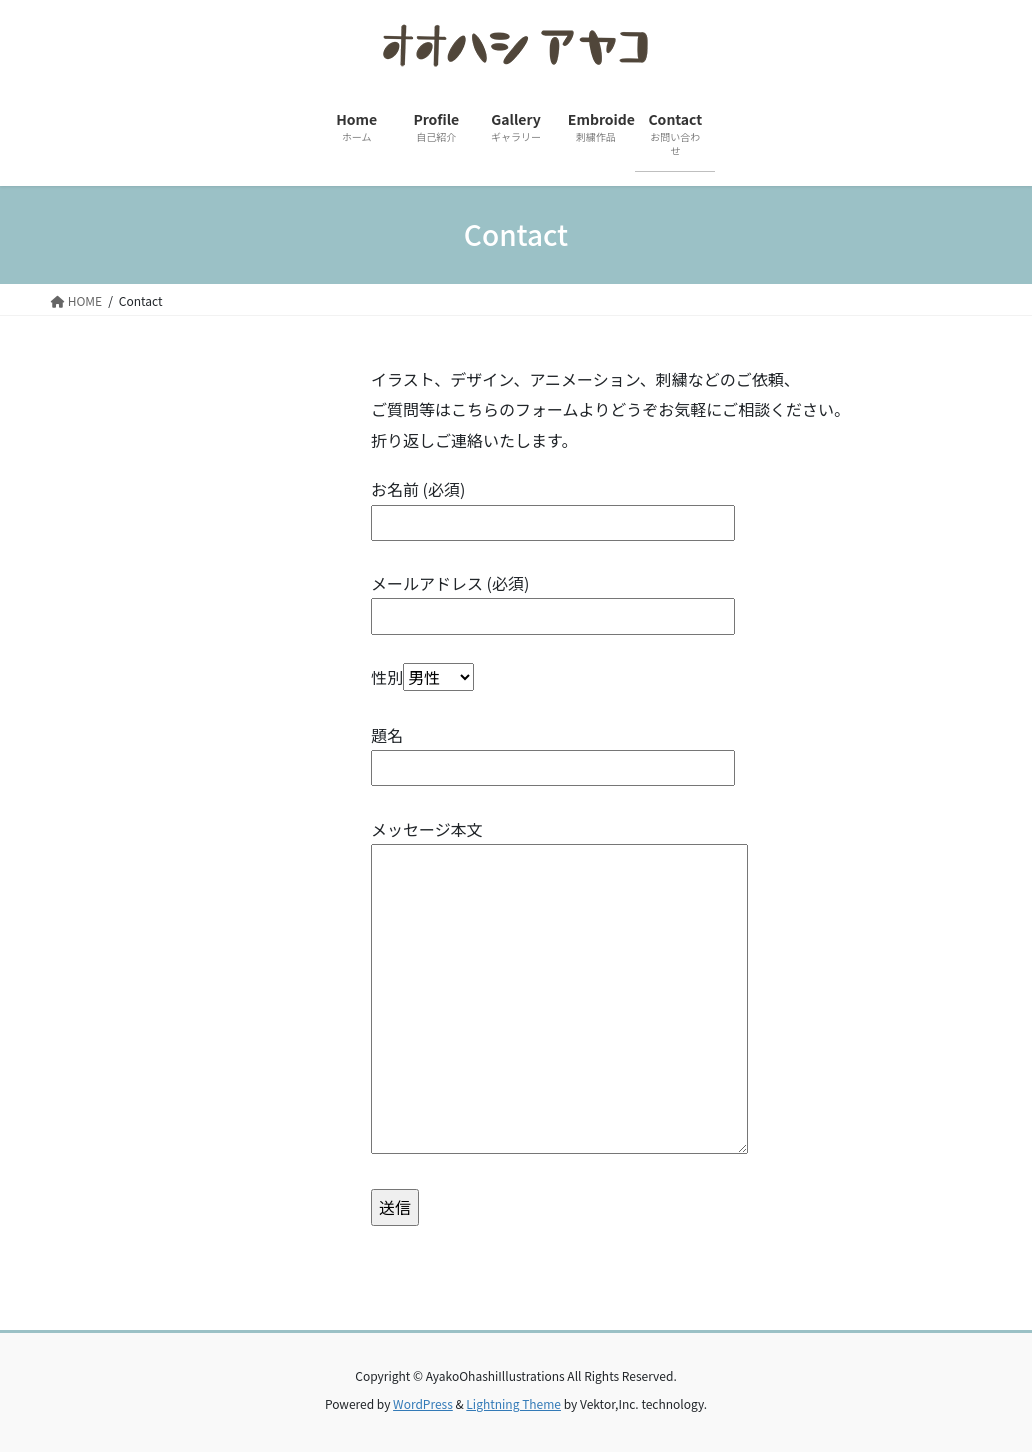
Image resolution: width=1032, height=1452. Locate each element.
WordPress (423, 1403)
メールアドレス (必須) (553, 599)
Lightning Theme (513, 1403)
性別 (422, 677)
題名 (553, 751)
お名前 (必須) (553, 505)
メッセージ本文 (559, 988)
